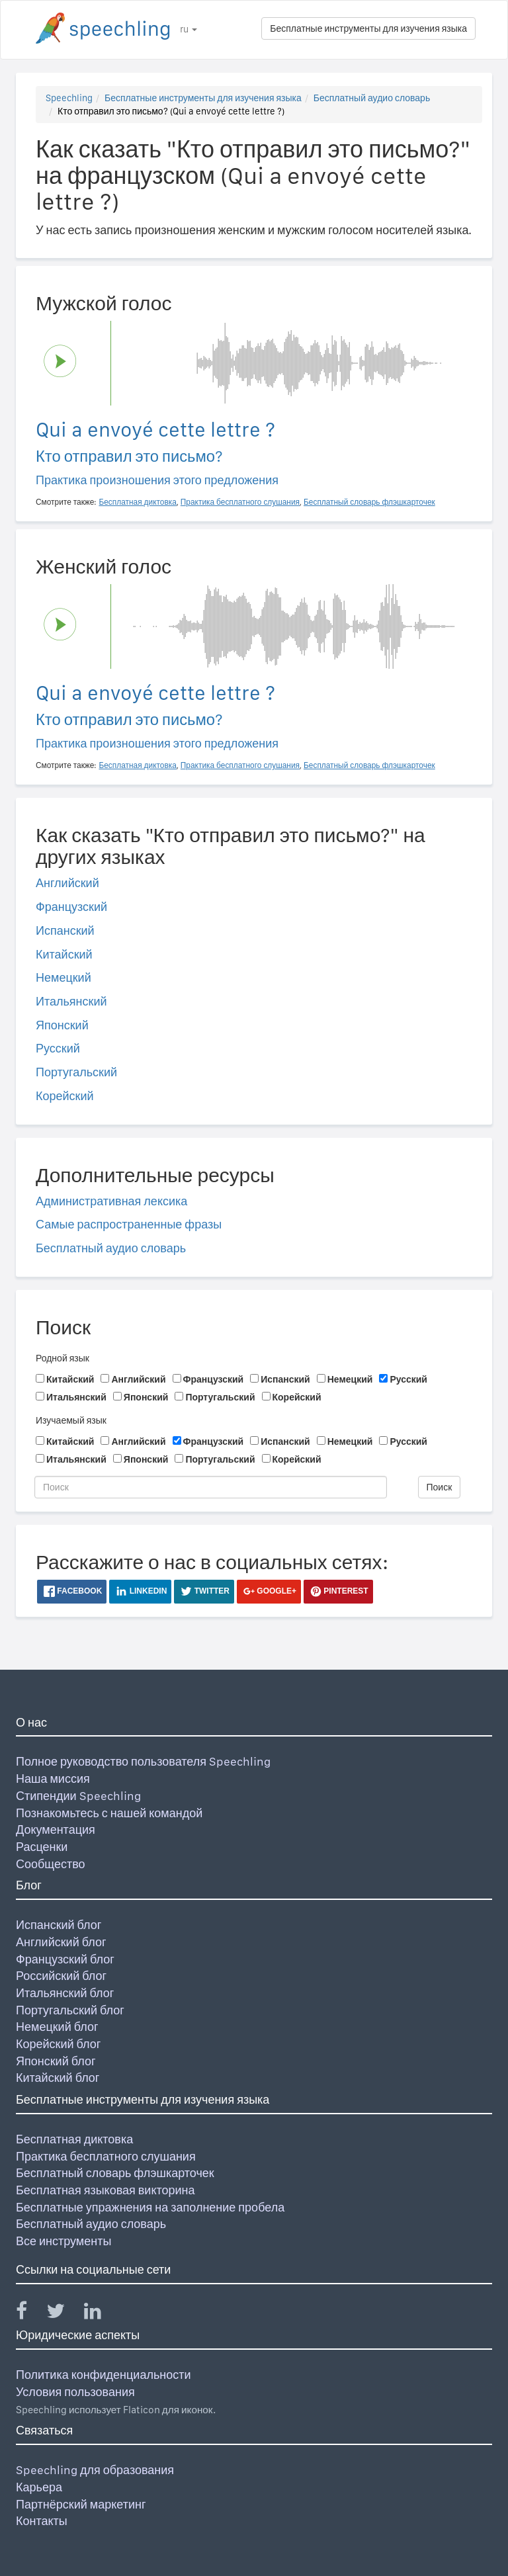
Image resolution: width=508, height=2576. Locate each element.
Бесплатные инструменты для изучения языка (368, 28)
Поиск (439, 1487)
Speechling (69, 98)
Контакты (41, 2521)
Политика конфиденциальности (103, 2375)
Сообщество (50, 1864)
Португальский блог (70, 2010)
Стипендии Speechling (78, 1796)
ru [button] (188, 29)
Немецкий (63, 977)
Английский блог (61, 1942)
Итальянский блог (65, 1993)
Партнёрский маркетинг (81, 2504)
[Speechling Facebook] (30, 2314)
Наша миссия (53, 1778)
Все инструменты (63, 2241)
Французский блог (65, 1959)
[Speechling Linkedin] (101, 2314)
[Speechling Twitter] (63, 2314)
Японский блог (55, 2061)
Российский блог (61, 1976)
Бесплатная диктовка (74, 2139)
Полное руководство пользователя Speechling (143, 1761)
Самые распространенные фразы (129, 1224)
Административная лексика (111, 1201)
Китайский (64, 954)
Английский (67, 883)
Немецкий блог (57, 2027)
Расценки (41, 1847)
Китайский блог (57, 2077)
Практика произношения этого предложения (157, 480)
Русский (58, 1048)
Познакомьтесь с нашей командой (109, 1813)
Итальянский (71, 1001)
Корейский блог (58, 2044)
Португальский (76, 1072)
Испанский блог (58, 1925)
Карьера (39, 2487)
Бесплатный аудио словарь (372, 98)
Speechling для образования (95, 2470)
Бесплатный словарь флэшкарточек (115, 2173)
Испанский (65, 930)
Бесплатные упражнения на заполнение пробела (150, 2207)
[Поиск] (210, 1487)
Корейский (65, 1096)
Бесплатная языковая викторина (105, 2190)
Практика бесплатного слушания (106, 2156)
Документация (55, 1829)
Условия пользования (75, 2392)
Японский (62, 1025)
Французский (71, 907)
